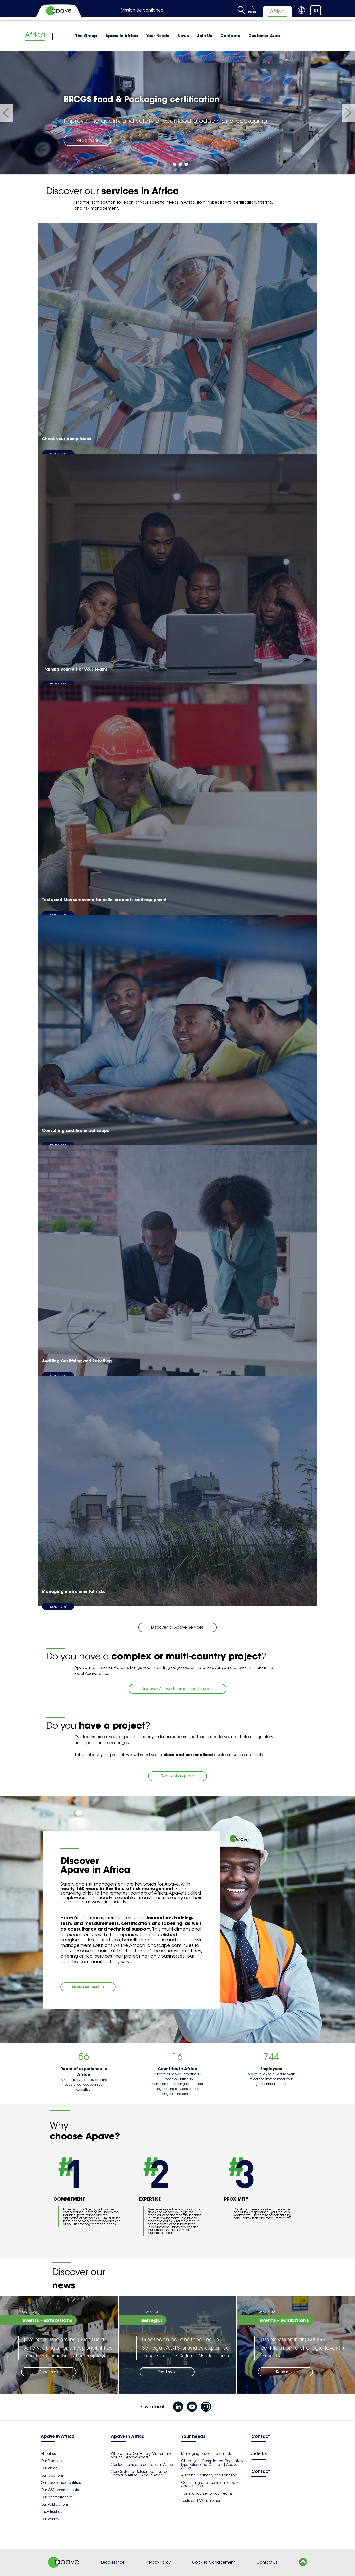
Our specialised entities (61, 2482)
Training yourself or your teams (206, 2493)
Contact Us (266, 2562)
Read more (87, 140)
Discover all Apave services (177, 1627)
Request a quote (177, 1776)
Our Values (50, 2519)
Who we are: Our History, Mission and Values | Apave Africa (142, 2455)
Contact (260, 2436)
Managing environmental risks (206, 2453)
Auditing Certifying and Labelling (209, 2475)
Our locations (52, 2475)
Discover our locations (88, 1987)
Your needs (193, 2436)
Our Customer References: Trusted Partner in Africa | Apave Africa (140, 2473)
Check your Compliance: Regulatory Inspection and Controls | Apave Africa (212, 2464)
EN (316, 10)
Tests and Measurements (202, 2500)
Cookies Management (213, 2562)
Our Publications (55, 2504)
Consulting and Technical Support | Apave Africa (212, 2484)
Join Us (204, 35)
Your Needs (157, 35)
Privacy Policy (158, 2562)
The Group (86, 35)
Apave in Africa (121, 35)
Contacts (230, 35)
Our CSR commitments (60, 2490)
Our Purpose (51, 2461)
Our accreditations (57, 2497)
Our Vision (49, 2468)
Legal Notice (112, 2562)
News (183, 35)
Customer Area (264, 35)
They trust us (51, 2511)
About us (48, 2453)
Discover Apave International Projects (177, 1688)
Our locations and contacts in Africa (142, 2464)
